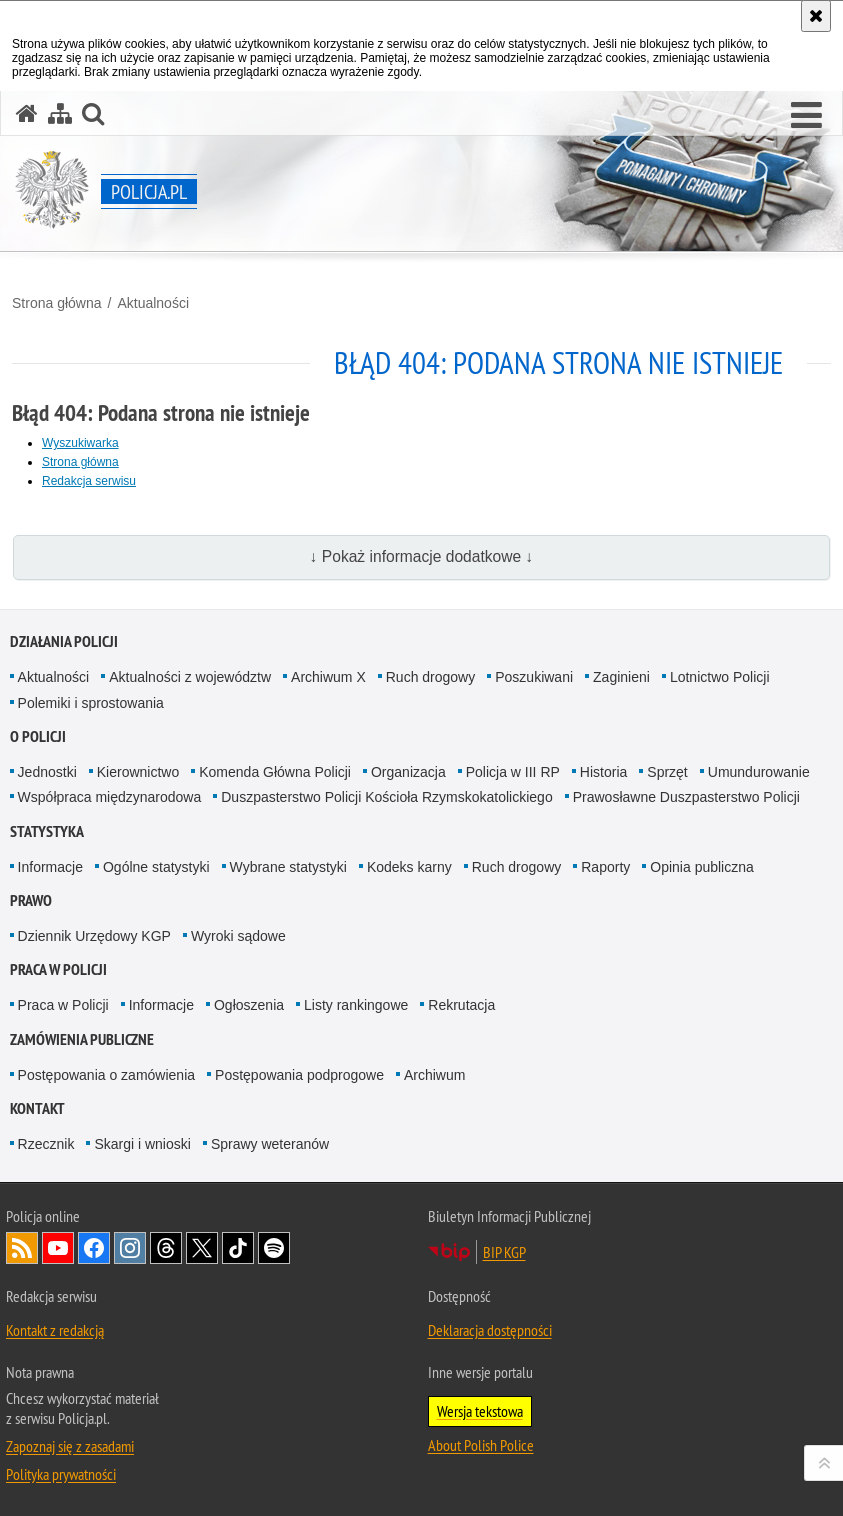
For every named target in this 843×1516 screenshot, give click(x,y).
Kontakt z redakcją (55, 1330)
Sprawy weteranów (270, 1144)
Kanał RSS (22, 1248)
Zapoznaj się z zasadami (70, 1446)
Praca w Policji (58, 969)
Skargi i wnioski (142, 1144)
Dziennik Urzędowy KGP (94, 936)
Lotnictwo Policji (720, 677)
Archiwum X (328, 677)
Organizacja (408, 772)
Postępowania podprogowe (299, 1075)
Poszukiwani (534, 677)
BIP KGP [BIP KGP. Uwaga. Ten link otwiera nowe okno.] (504, 1252)
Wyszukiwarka (80, 443)
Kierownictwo (138, 772)
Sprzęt (667, 772)
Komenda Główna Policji (275, 772)
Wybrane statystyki (288, 867)
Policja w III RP (513, 772)
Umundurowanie (759, 772)
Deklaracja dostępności (490, 1330)
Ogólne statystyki (156, 867)
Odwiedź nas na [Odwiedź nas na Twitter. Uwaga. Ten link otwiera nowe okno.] (202, 1248)
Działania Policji (64, 641)
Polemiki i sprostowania (91, 703)
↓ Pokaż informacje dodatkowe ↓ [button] (422, 556)
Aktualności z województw (190, 677)
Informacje (50, 867)
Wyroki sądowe (238, 936)
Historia (603, 772)
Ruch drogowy (431, 677)
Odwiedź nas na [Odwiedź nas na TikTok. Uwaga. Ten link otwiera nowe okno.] (238, 1248)
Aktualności (153, 303)
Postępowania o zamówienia (106, 1075)
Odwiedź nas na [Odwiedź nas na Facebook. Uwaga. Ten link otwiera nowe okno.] (94, 1248)
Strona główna (57, 303)
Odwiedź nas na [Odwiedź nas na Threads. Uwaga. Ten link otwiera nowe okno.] (166, 1248)
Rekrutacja (461, 1005)
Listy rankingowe (356, 1005)
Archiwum (434, 1075)
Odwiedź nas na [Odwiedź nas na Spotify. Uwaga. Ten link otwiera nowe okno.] (274, 1248)
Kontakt (37, 1108)
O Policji (38, 736)
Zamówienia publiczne (82, 1039)
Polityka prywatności (61, 1474)
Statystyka (47, 831)
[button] (806, 116)
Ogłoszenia (249, 1005)
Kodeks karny (409, 867)
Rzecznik (46, 1144)
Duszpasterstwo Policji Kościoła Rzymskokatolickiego (386, 797)
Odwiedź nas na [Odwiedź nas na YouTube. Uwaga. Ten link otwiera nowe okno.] (58, 1248)
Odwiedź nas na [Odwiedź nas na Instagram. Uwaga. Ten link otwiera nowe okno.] (130, 1248)
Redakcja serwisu (89, 481)
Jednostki (47, 772)
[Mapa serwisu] (60, 113)
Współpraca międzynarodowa (110, 797)
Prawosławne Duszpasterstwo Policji (686, 797)
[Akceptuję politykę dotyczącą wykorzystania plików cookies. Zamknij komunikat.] (816, 16)
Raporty (605, 867)
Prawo (31, 900)
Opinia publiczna (702, 867)
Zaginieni (621, 677)
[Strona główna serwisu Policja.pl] (27, 113)
